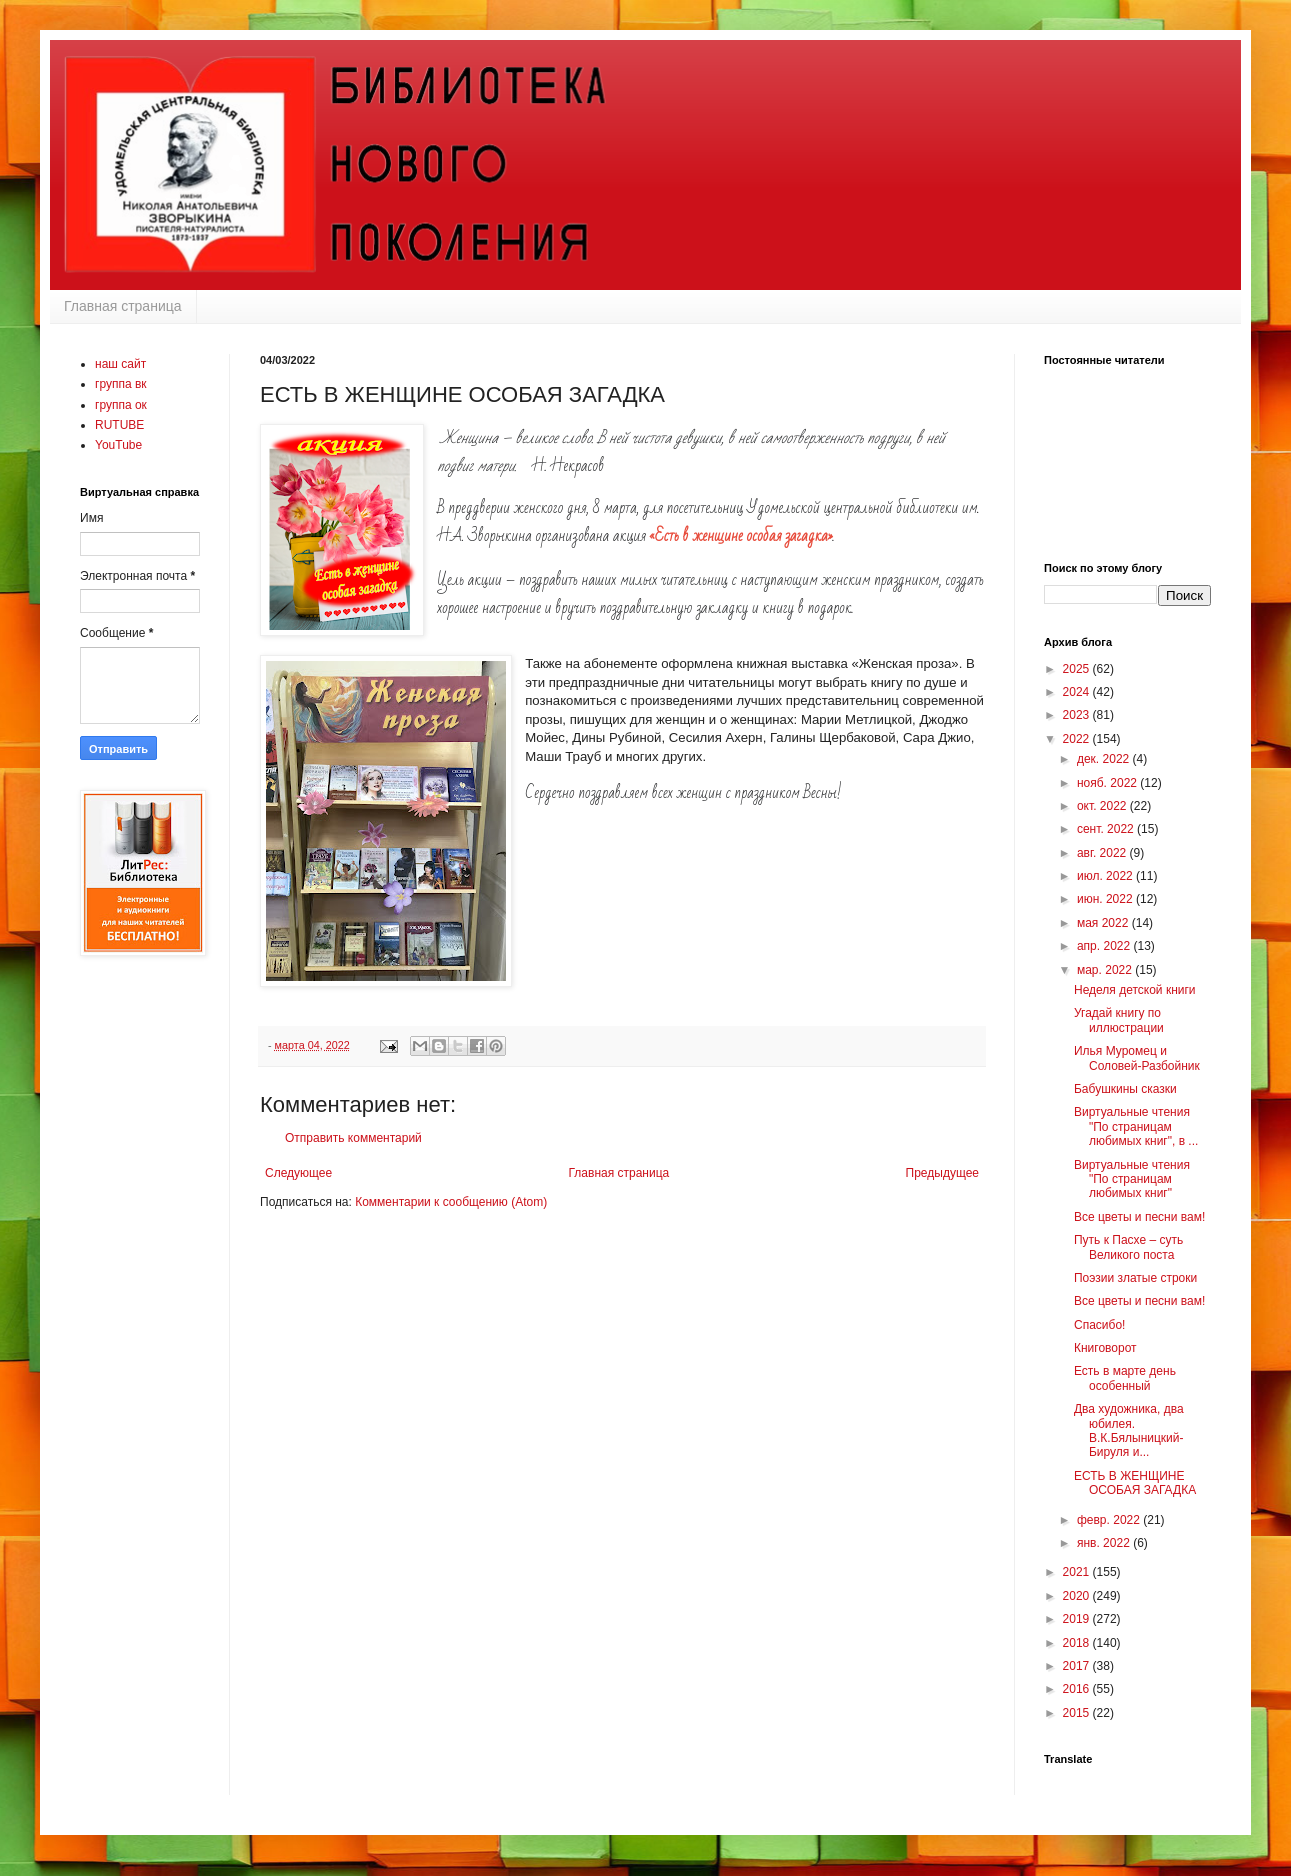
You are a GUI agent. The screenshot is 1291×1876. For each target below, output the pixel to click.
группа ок (121, 405)
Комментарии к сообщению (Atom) (451, 1202)
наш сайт (120, 364)
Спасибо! (1099, 1325)
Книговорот (1105, 1348)
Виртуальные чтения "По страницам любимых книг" (1132, 1179)
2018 (1078, 1643)
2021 (1078, 1572)
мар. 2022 (1106, 970)
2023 (1078, 715)
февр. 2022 (1110, 1520)
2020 (1078, 1596)
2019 (1078, 1619)
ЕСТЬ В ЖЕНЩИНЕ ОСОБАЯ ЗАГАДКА (1135, 1483)
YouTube (118, 445)
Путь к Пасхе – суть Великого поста (1128, 1247)
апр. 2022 (1105, 946)
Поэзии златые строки (1135, 1278)
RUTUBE (119, 425)
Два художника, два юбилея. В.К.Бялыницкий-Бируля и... (1129, 1430)
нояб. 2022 (1108, 783)
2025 (1078, 669)
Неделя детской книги (1135, 990)
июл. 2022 (1106, 876)
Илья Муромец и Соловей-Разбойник (1137, 1058)
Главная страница (123, 306)
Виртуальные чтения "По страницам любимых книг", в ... (1136, 1126)
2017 (1078, 1666)
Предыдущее (942, 1173)
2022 (1078, 739)
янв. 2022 (1105, 1543)
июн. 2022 (1106, 899)
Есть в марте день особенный (1125, 1378)
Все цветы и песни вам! (1139, 1217)
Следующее (298, 1173)
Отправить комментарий (353, 1138)
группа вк (121, 384)
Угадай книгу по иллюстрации (1119, 1020)
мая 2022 (1104, 923)
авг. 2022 (1103, 853)
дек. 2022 (1105, 759)
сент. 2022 (1107, 829)
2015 (1078, 1713)
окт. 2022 (1103, 806)
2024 (1078, 692)
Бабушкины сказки (1125, 1089)
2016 (1078, 1689)
